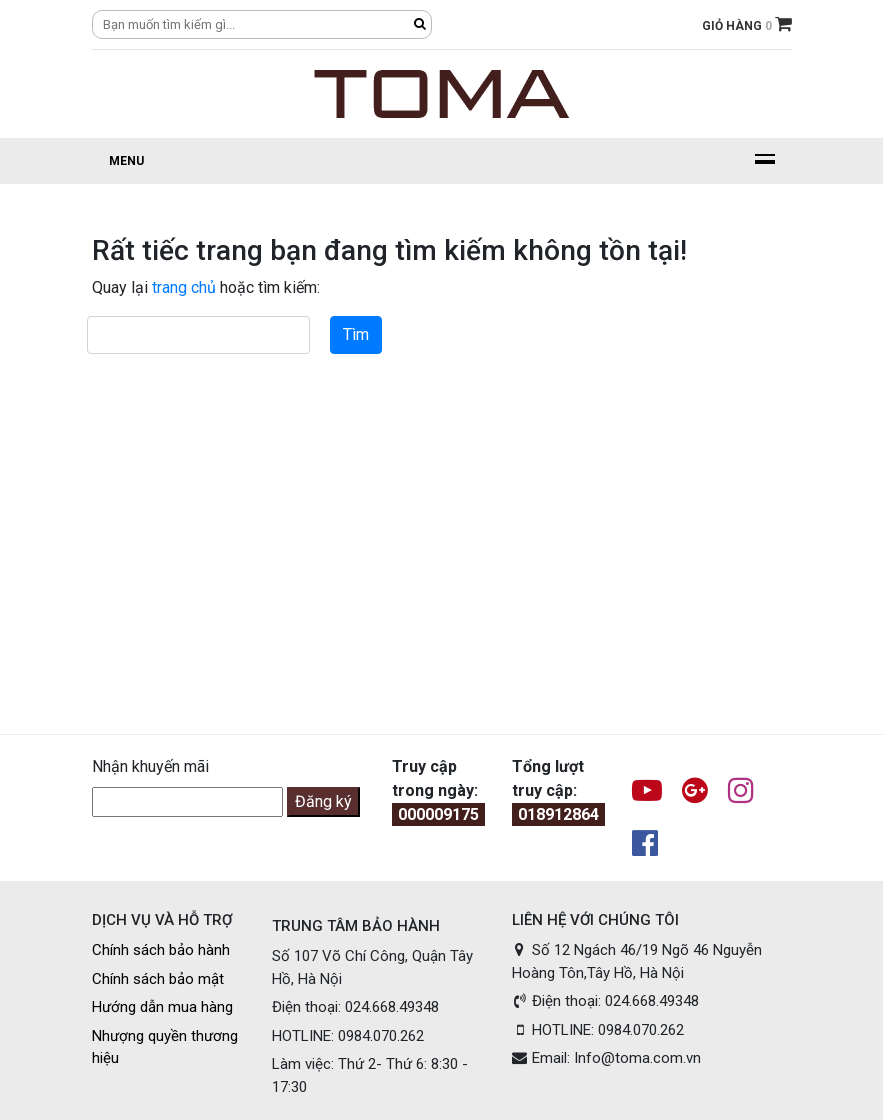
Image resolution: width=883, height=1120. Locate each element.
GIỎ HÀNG (747, 26)
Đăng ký (323, 801)
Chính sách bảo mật (158, 979)
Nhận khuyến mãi (150, 766)
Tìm (356, 334)
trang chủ (184, 287)
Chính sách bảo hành (161, 950)
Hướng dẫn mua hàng (162, 1007)
